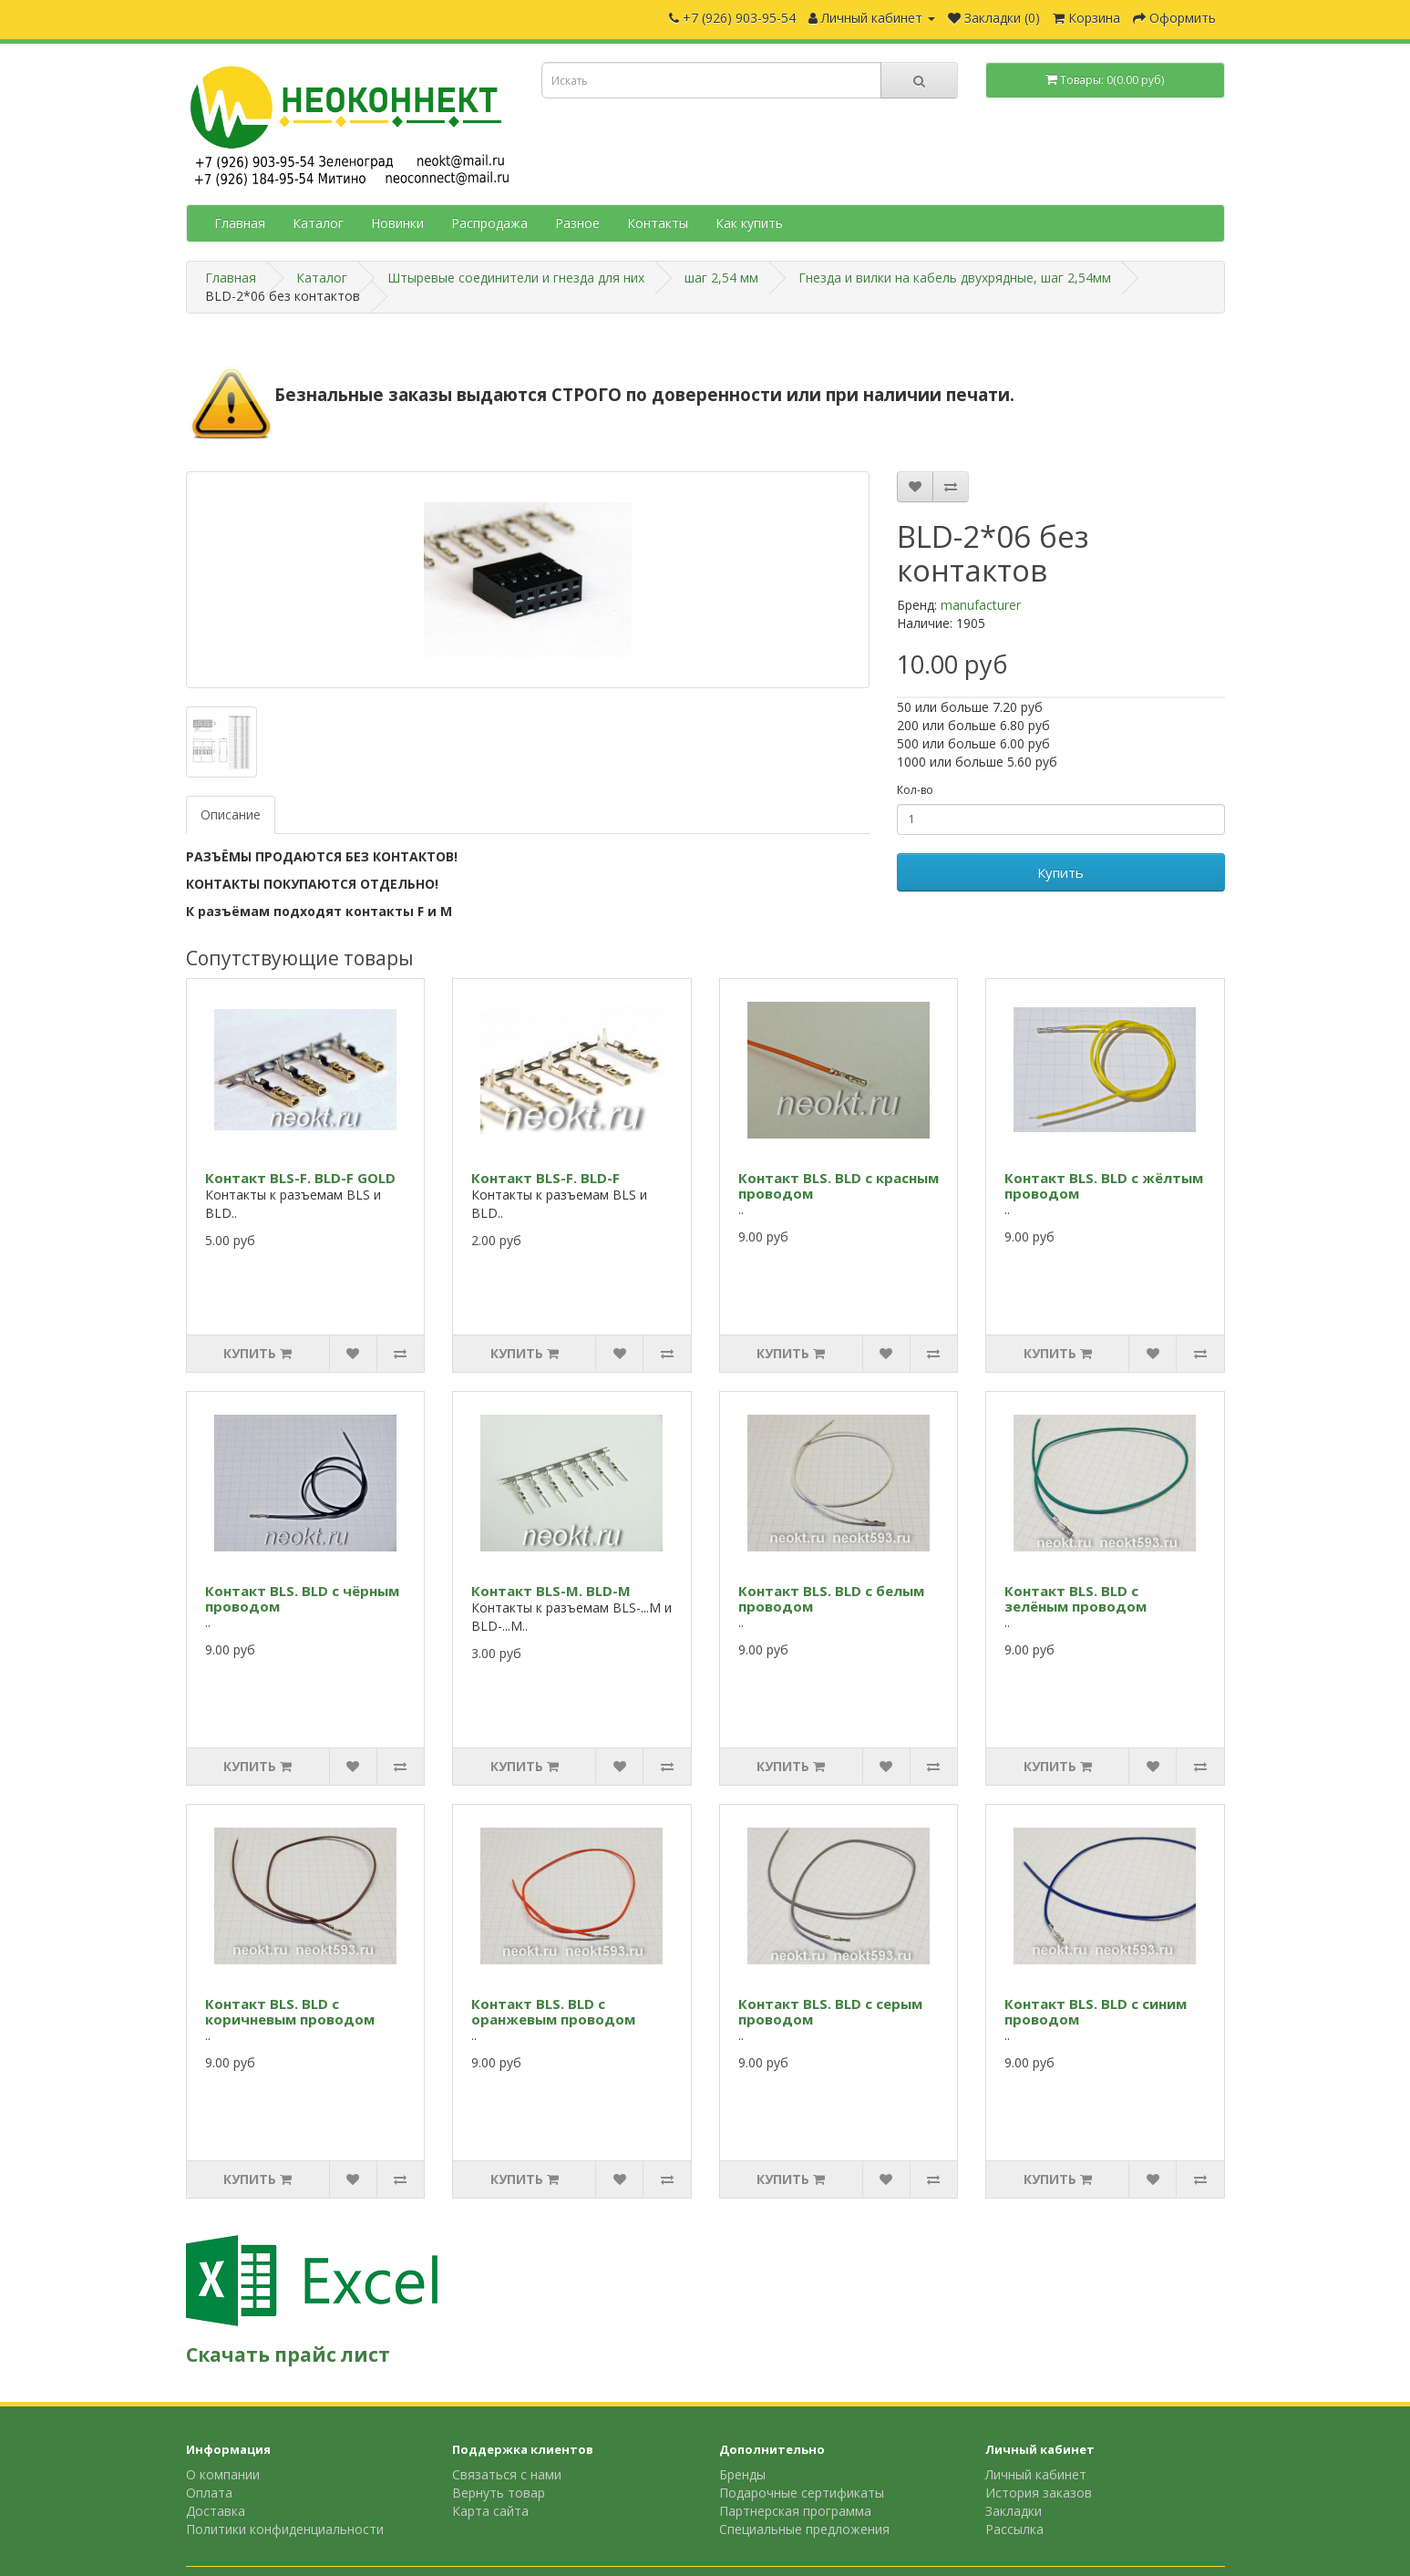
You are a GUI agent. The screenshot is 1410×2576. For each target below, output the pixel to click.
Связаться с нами (506, 2474)
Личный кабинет (1035, 2474)
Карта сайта (490, 2510)
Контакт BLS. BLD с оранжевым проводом (553, 2011)
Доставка (215, 2510)
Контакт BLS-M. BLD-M (551, 1591)
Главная (239, 223)
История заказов (1038, 2492)
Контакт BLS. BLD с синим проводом (1095, 2011)
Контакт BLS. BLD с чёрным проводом (302, 1598)
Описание (231, 814)
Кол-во (915, 790)
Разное (577, 223)
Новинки (397, 223)
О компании (223, 2474)
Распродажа (489, 223)
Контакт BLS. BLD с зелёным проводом (1075, 1598)
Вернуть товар (498, 2492)
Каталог (318, 223)
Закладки (1013, 2510)
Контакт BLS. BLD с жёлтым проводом (1103, 1185)
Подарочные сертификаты (801, 2492)
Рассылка (1014, 2529)
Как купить (749, 223)
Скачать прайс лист (288, 2354)
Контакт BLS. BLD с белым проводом (831, 1598)
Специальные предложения (804, 2529)
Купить (1060, 872)
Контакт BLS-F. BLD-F (545, 1178)
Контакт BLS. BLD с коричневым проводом (290, 2011)
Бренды (742, 2474)
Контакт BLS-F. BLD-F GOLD (300, 1178)
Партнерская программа (795, 2510)
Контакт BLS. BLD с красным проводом (838, 1185)
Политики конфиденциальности (285, 2529)
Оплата (209, 2492)
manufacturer (981, 604)
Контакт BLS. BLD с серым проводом (830, 2011)
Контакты (657, 223)
